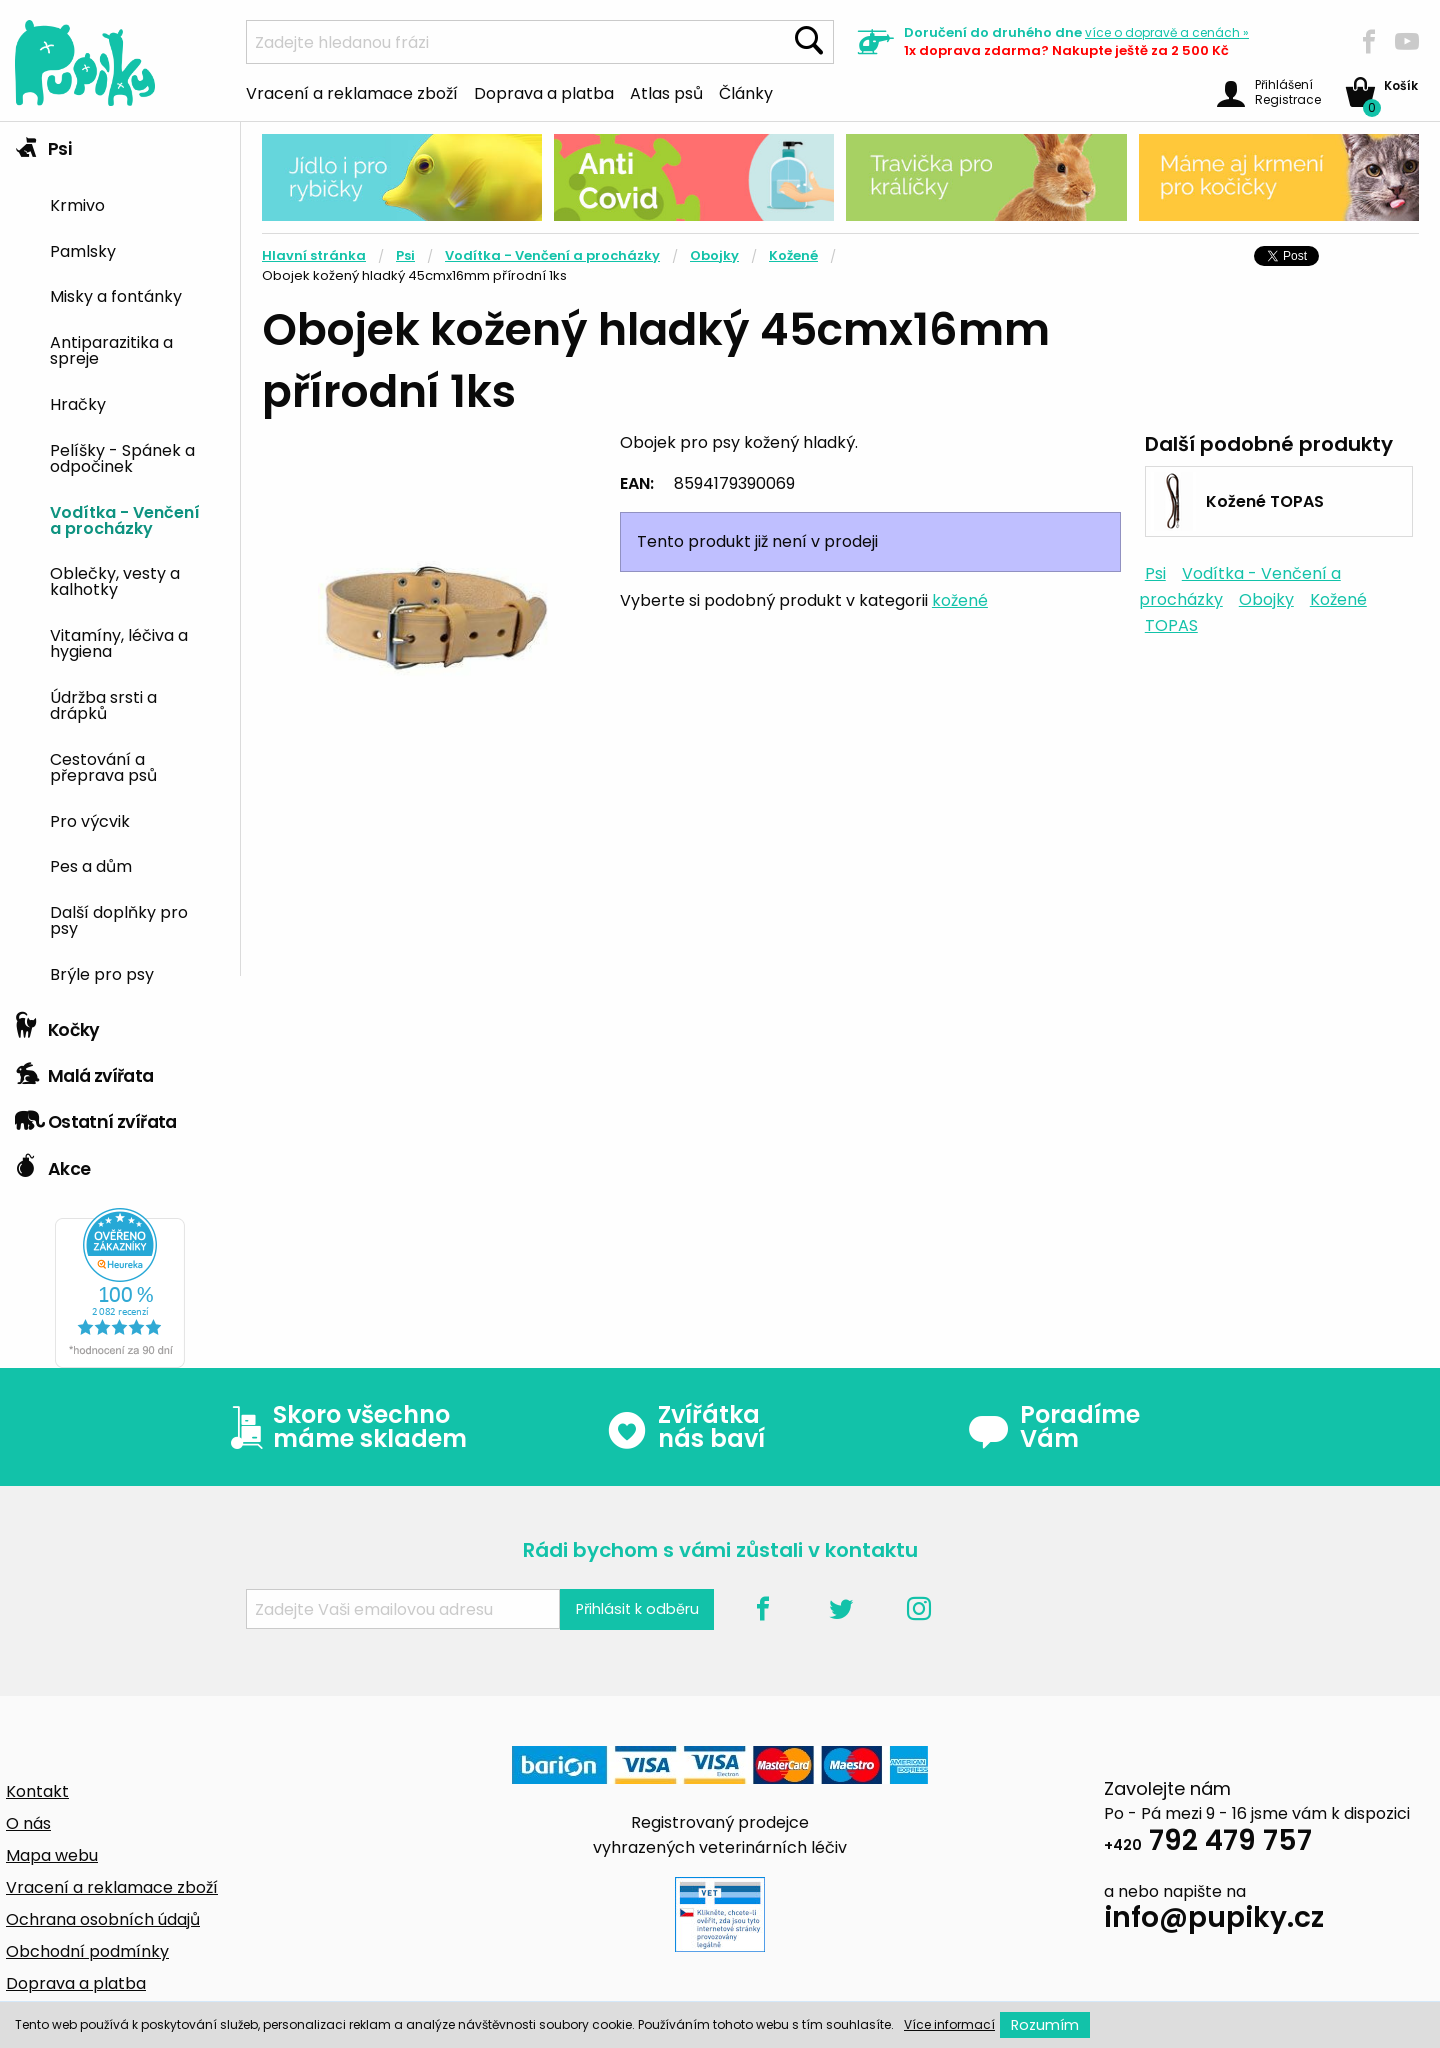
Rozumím (1045, 2025)
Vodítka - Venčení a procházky (125, 519)
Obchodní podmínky (87, 1951)
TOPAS (1171, 625)
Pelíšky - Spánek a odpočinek (122, 457)
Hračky (78, 403)
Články (746, 92)
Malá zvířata (84, 1071)
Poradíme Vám (1054, 1427)
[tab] (120, 562)
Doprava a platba (544, 92)
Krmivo (77, 204)
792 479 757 (1208, 1843)
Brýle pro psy (102, 973)
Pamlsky (83, 250)
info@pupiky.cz (1214, 1920)
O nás (28, 1823)
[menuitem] (137, 203)
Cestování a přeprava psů (103, 766)
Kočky (57, 1025)
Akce (52, 1164)
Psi (43, 144)
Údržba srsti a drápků (103, 704)
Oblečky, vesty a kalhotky (115, 580)
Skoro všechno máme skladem (344, 1427)
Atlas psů (666, 92)
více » (1167, 32)
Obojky (714, 255)
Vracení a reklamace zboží (352, 92)
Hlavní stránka (314, 255)
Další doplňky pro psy (119, 919)
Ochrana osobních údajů (103, 1919)
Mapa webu (52, 1855)
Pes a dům (91, 865)
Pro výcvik (90, 820)
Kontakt (37, 1791)
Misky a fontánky (116, 295)
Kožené (793, 255)
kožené (960, 600)
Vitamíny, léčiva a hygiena (119, 642)
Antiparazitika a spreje (111, 349)
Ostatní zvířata (96, 1117)
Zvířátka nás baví (685, 1427)
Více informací (949, 2024)
